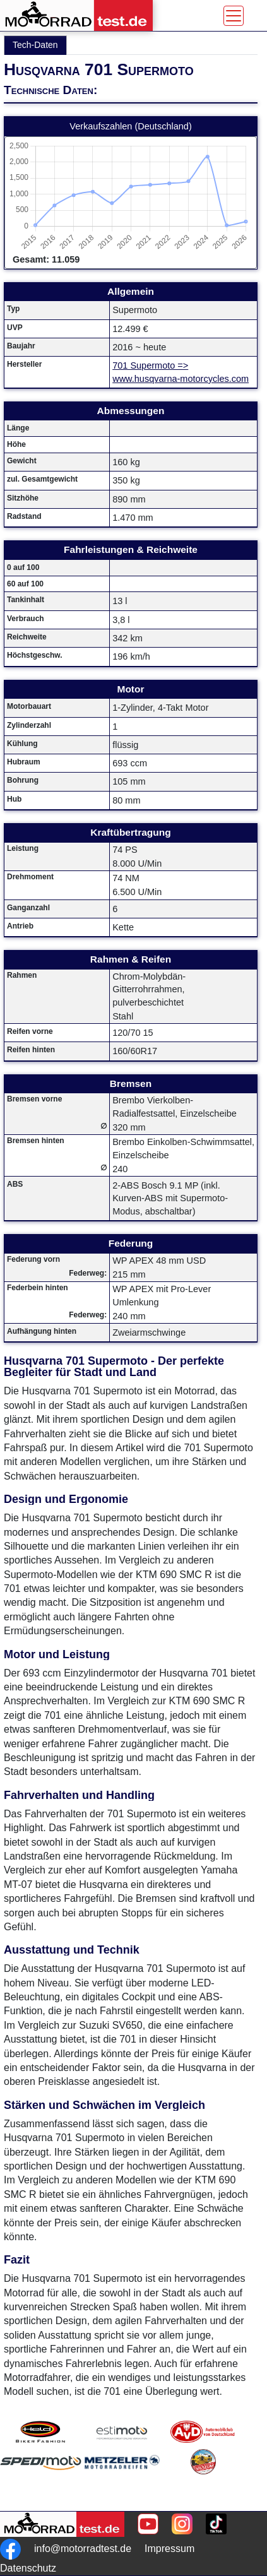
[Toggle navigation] (233, 16)
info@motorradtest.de (82, 2548)
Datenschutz (28, 2568)
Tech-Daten (35, 45)
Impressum (169, 2548)
